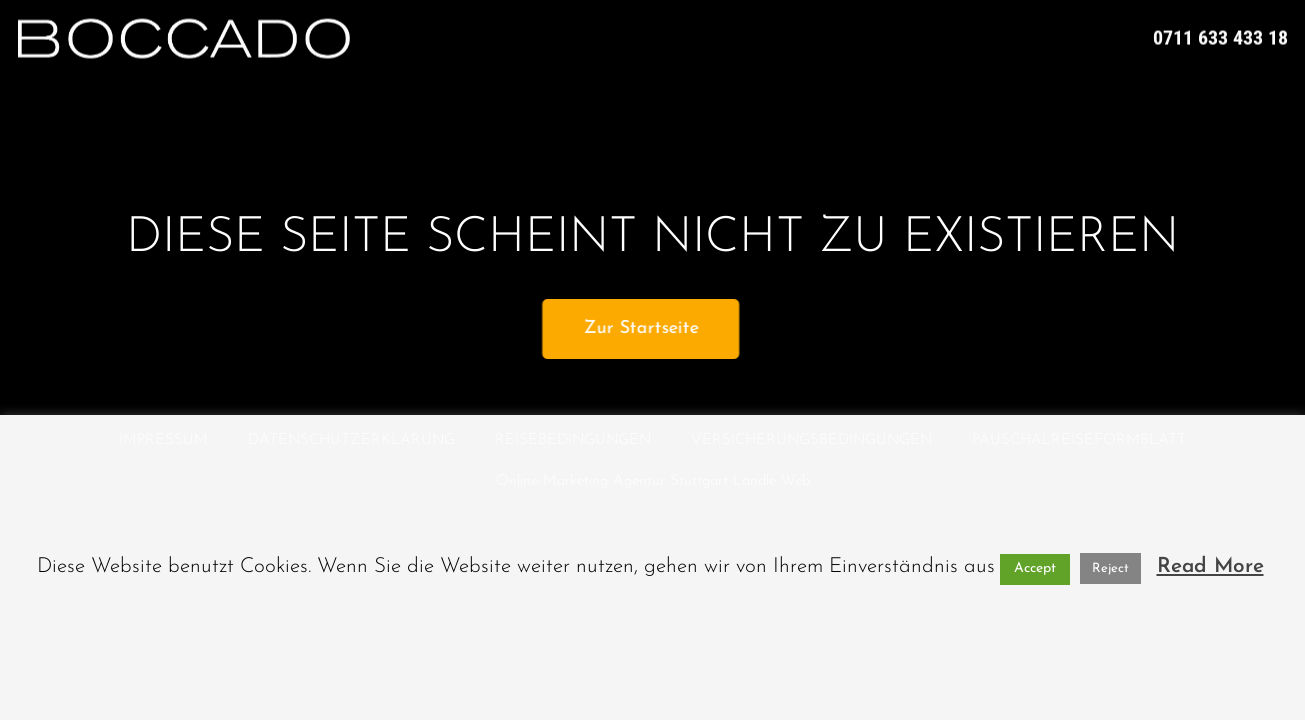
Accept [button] (1035, 568)
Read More (1210, 566)
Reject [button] (1110, 568)
